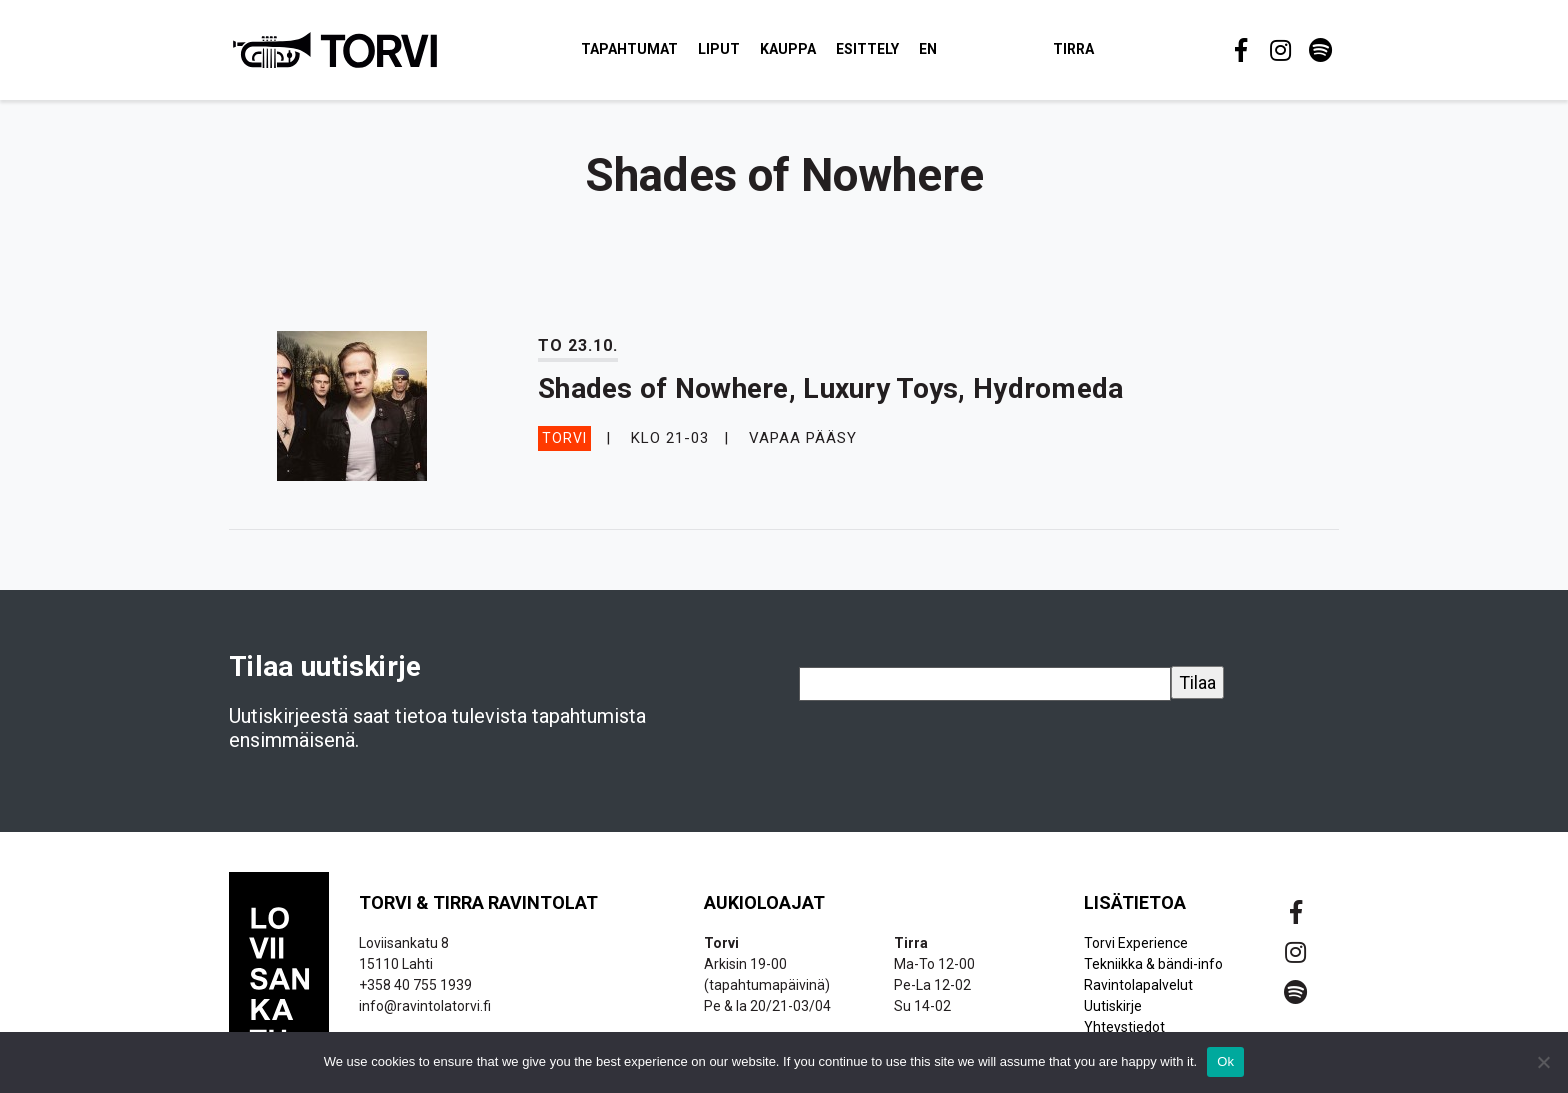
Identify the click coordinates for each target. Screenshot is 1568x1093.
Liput (754, 54)
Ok (1225, 1061)
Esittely (902, 54)
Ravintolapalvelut (1138, 995)
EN (963, 54)
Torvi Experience (1136, 953)
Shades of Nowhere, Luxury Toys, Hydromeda (830, 398)
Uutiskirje (1113, 1016)
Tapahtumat (664, 54)
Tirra (1108, 54)
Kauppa (823, 54)
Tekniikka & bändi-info (1153, 974)
